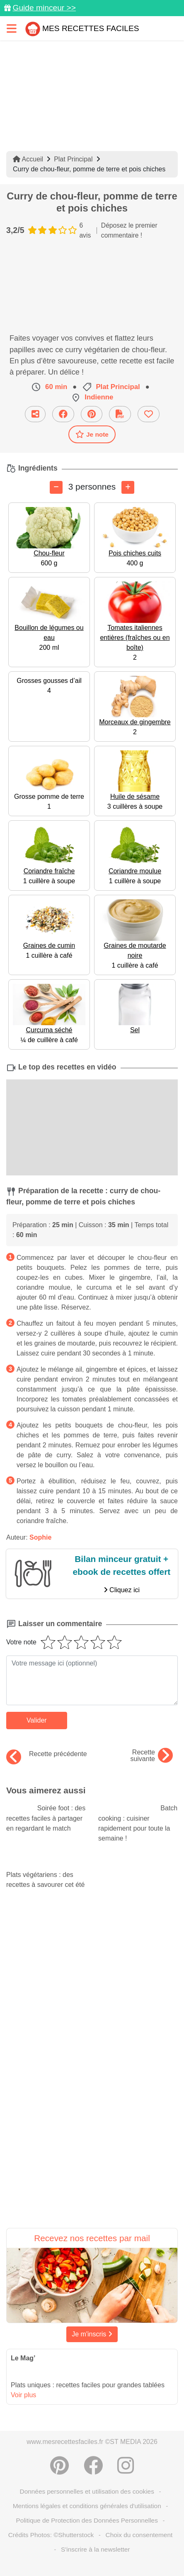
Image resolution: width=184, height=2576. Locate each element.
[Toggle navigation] (11, 28)
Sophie (40, 1537)
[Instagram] (125, 2465)
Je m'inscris (92, 2334)
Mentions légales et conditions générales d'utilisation (87, 2505)
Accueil (28, 159)
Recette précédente (46, 1754)
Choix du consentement (139, 2534)
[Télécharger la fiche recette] (120, 414)
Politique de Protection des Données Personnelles (87, 2520)
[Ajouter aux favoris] (149, 414)
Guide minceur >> (44, 7)
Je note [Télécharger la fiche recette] (92, 434)
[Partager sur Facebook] (63, 414)
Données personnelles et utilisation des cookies (87, 2491)
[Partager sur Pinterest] (91, 414)
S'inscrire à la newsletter (95, 2549)
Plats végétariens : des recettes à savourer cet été (46, 1872)
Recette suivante (151, 1755)
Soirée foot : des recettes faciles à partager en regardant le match (45, 1818)
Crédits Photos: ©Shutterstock (51, 2534)
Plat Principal (73, 159)
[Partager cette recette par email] (35, 414)
